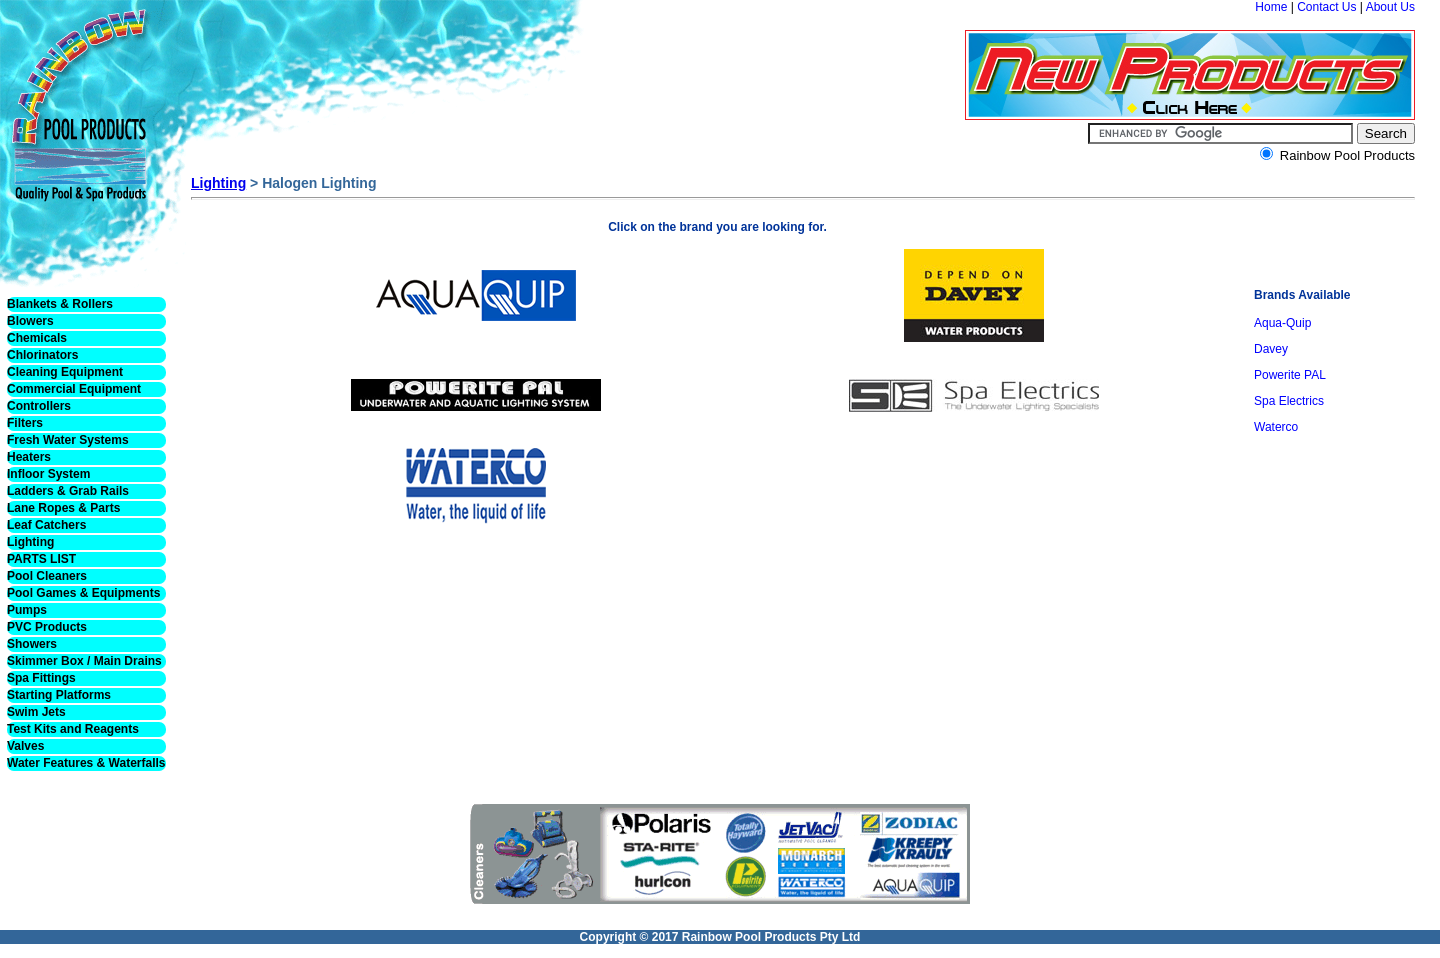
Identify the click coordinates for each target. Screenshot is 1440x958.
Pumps (27, 610)
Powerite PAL (1290, 375)
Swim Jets (36, 712)
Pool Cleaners (47, 576)
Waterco (1276, 427)
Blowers (30, 321)
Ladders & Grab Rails (68, 491)
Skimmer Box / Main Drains (84, 661)
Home (1271, 7)
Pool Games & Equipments (83, 593)
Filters (25, 423)
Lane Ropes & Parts (63, 508)
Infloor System (48, 474)
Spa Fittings (41, 678)
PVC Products (47, 627)
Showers (32, 644)
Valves (25, 746)
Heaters (29, 457)
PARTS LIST (41, 559)
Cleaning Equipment (65, 372)
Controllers (39, 406)
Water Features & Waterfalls (86, 763)
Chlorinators (42, 355)
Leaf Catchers (46, 525)
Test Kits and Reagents (73, 729)
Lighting (30, 542)
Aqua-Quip (1282, 323)
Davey (1271, 349)
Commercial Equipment (74, 389)
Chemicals (37, 338)
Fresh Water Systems (68, 440)
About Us (1390, 7)
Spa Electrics (1289, 401)
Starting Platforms (59, 695)
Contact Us (1326, 7)
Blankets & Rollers (60, 304)
